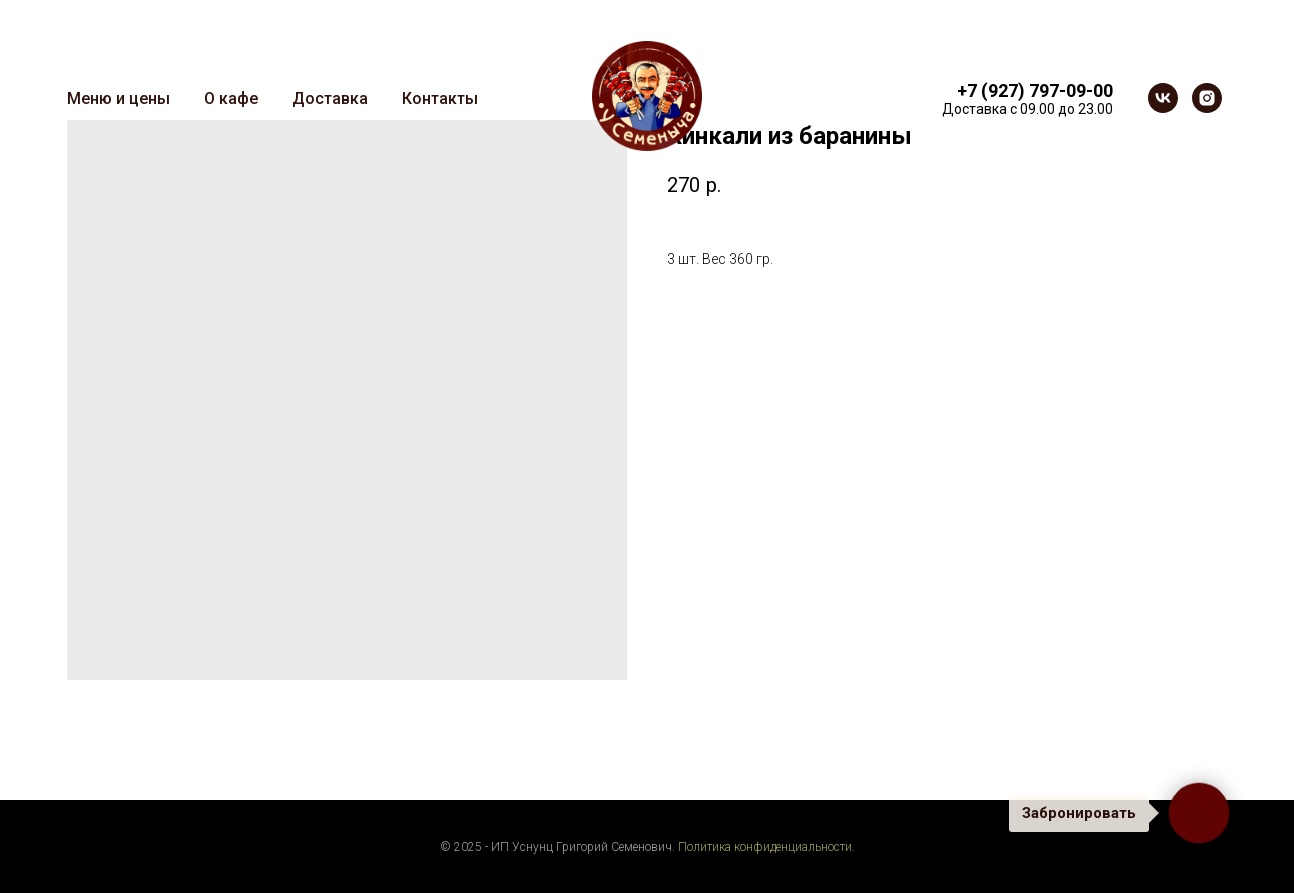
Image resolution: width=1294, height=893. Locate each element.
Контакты (440, 98)
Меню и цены (118, 98)
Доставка (330, 98)
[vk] (1163, 98)
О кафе (231, 98)
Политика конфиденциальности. (766, 847)
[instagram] (1207, 98)
